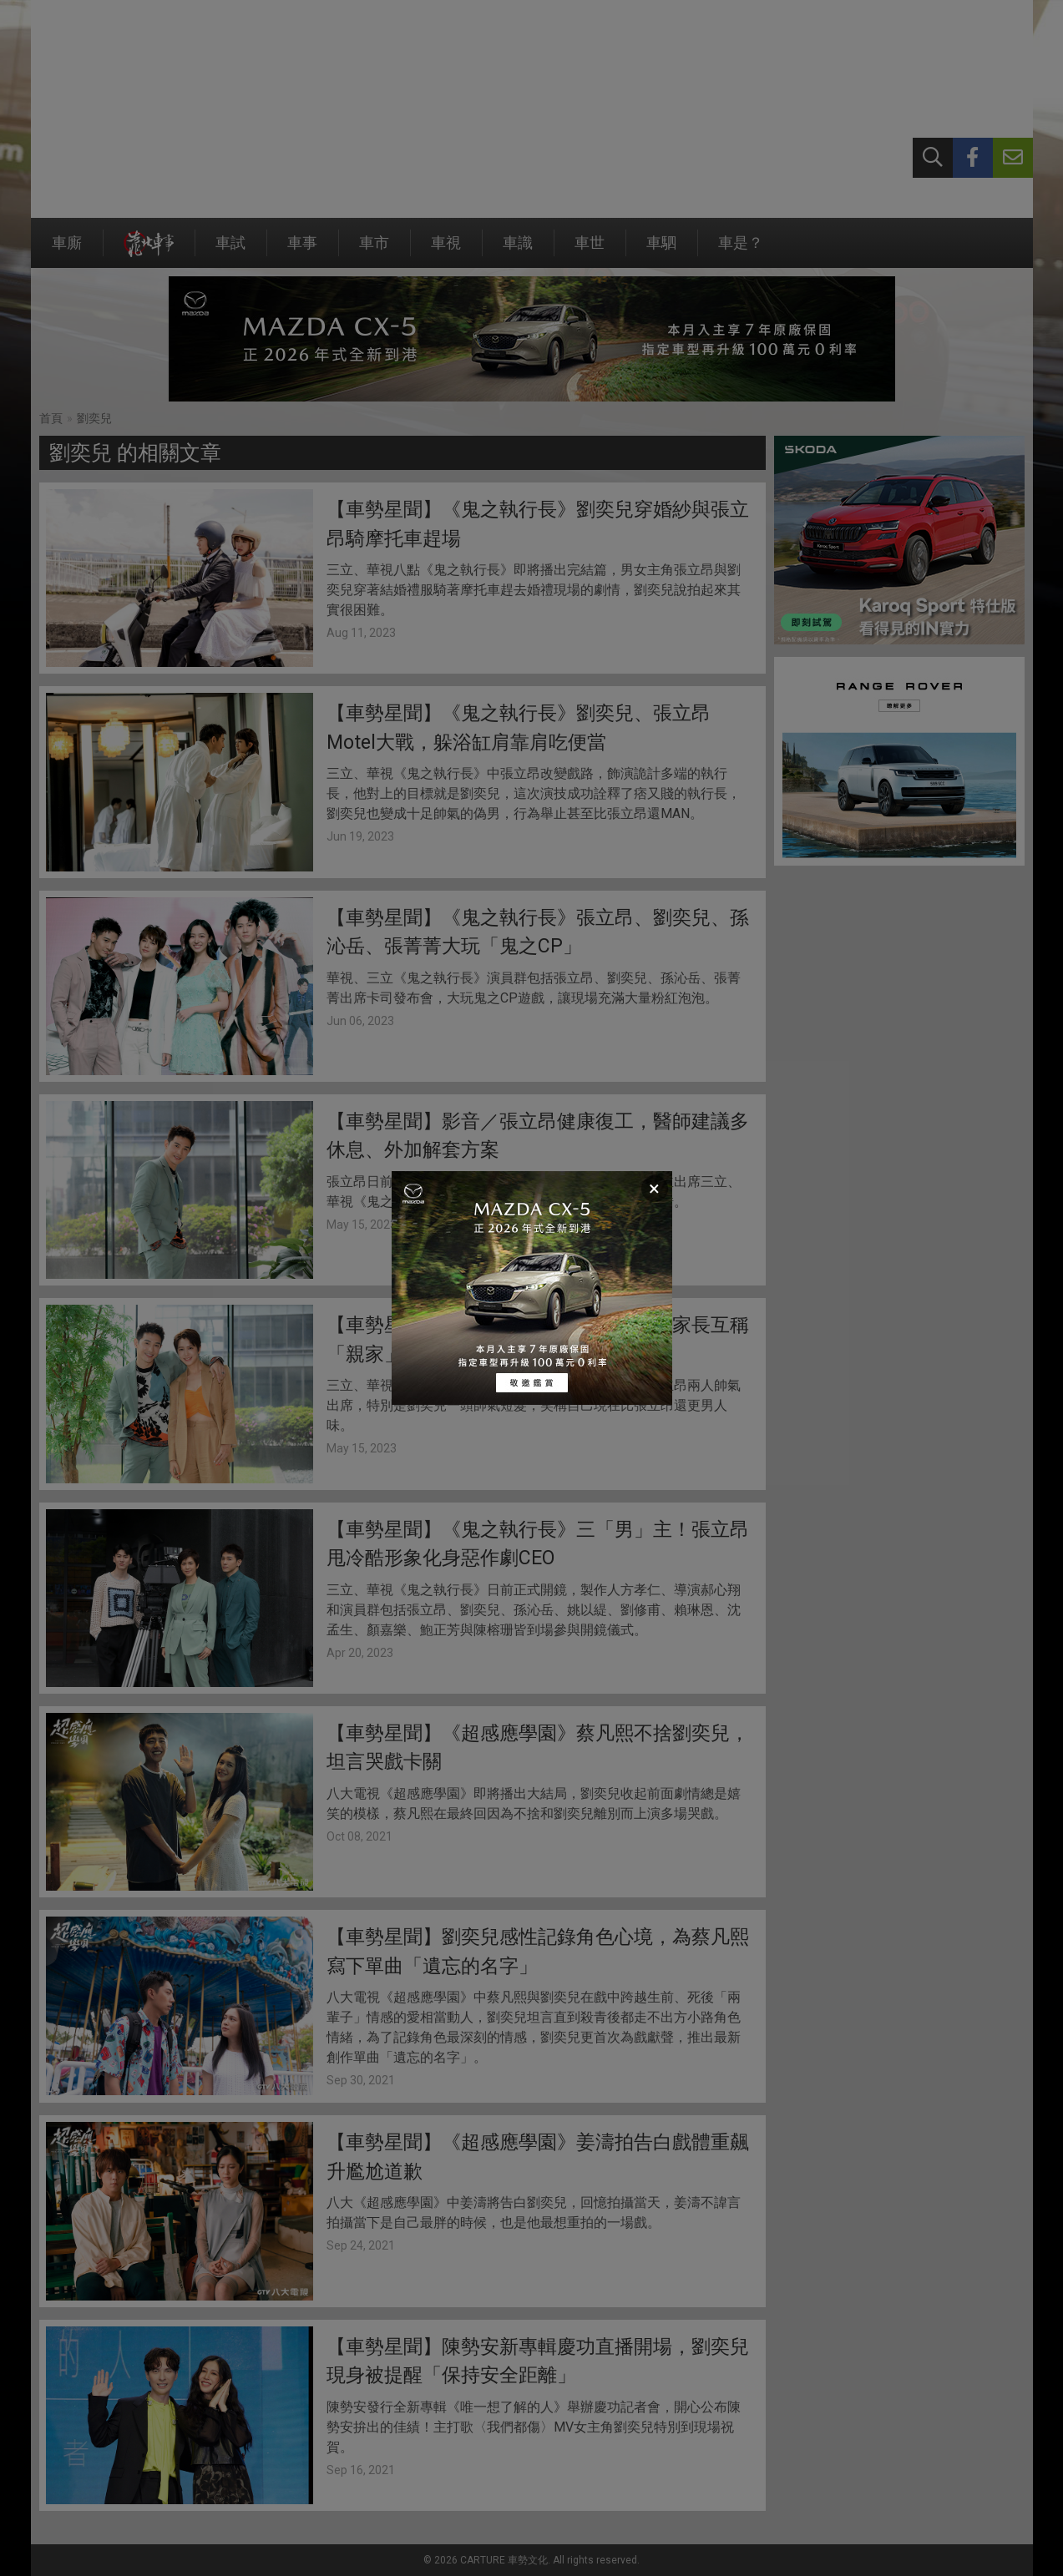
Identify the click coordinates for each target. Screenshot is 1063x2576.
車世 (589, 251)
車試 (230, 251)
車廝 (67, 251)
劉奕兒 (94, 418)
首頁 (51, 418)
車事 (302, 251)
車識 (518, 251)
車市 (374, 251)
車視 (446, 251)
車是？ (740, 251)
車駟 (661, 251)
